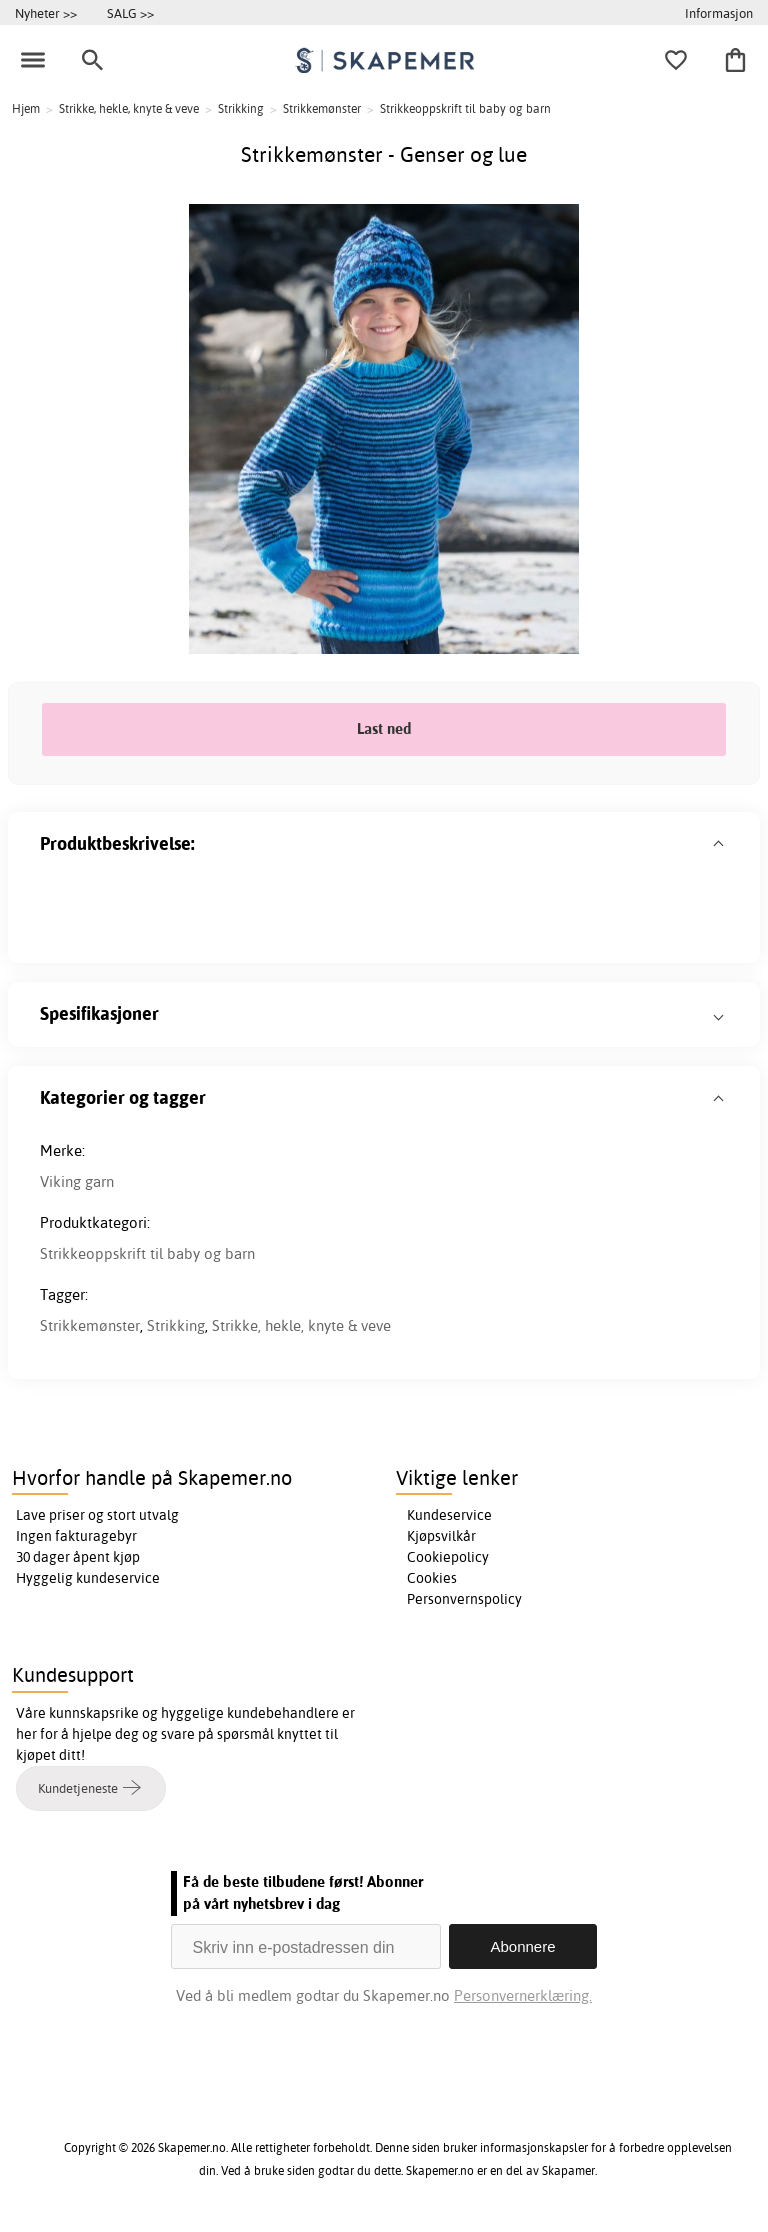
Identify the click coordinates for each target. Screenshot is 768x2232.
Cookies (432, 1578)
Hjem (26, 108)
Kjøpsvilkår (441, 1536)
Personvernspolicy (464, 1599)
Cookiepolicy (448, 1557)
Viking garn (77, 1181)
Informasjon (719, 13)
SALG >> (130, 13)
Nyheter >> (46, 13)
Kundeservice (449, 1515)
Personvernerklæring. (523, 1995)
